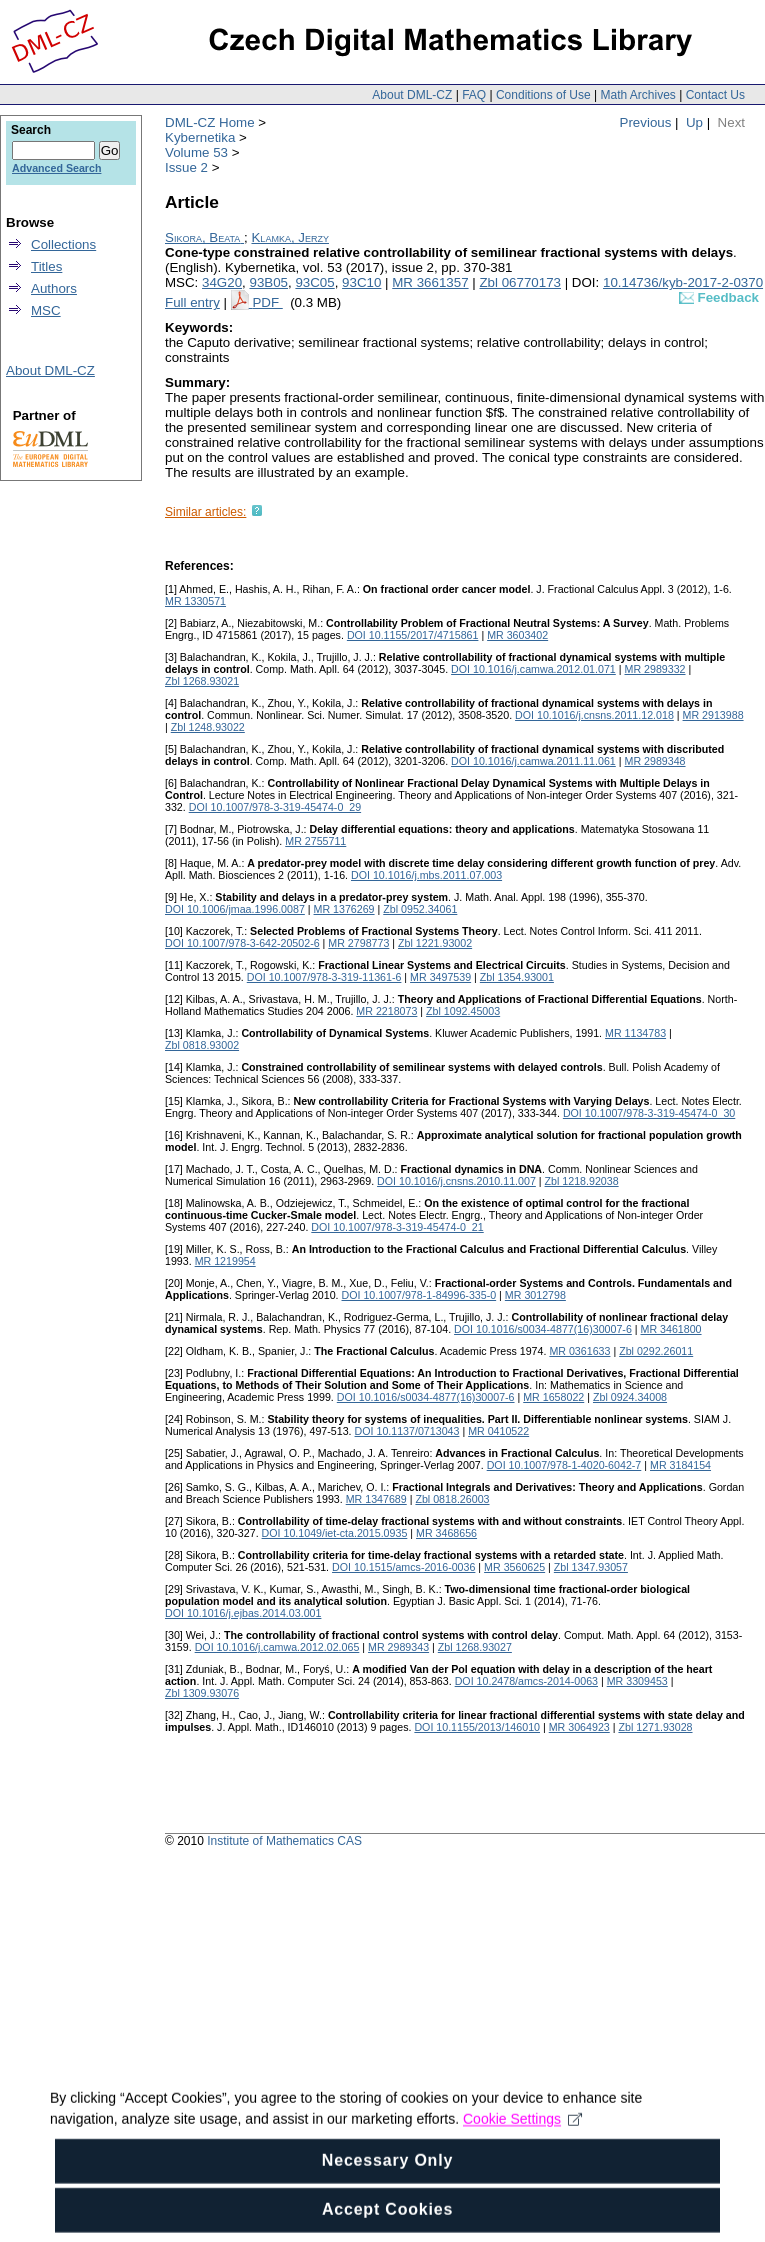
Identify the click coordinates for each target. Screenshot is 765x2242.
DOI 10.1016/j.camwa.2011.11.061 (533, 761)
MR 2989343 (398, 1647)
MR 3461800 (671, 1329)
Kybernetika (200, 137)
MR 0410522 (498, 1431)
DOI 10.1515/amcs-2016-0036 (403, 1567)
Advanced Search (56, 168)
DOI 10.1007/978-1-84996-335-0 (419, 1295)
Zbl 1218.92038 (582, 1181)
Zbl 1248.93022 (208, 727)
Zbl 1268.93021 (202, 681)
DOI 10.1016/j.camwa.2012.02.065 (277, 1647)
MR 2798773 (358, 943)
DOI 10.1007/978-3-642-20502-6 (242, 943)
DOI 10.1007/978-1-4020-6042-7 (564, 1465)
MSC (46, 310)
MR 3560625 (514, 1567)
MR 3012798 (535, 1295)
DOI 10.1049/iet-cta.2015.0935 (335, 1533)
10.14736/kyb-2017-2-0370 (683, 282)
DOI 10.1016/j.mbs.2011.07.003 (426, 875)
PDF (267, 302)
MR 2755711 (315, 841)
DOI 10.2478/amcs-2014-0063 (526, 1681)
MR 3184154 (680, 1465)
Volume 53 (196, 152)
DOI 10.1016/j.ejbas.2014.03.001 (243, 1613)
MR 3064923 (579, 1727)
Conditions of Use (543, 95)
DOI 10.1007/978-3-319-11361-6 (324, 977)
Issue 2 (186, 167)
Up (694, 122)
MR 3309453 (637, 1681)
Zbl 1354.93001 (517, 977)
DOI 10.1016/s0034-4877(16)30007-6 (543, 1329)
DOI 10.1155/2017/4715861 (413, 635)
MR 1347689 (376, 1499)
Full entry (192, 302)
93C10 (361, 282)
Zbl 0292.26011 (656, 1351)
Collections (63, 244)
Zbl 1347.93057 (591, 1567)
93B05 (268, 282)
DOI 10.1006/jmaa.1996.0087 (235, 909)
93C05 (314, 282)
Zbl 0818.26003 (452, 1499)
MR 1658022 (553, 1397)
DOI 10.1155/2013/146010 (477, 1727)
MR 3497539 (440, 977)
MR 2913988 (713, 715)
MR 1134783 (635, 1033)
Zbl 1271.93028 (655, 1727)
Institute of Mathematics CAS (284, 1841)
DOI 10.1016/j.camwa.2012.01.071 (533, 669)
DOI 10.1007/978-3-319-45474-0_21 (397, 1227)
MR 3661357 (430, 282)
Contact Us (715, 95)
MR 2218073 (386, 1011)
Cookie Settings (522, 2152)
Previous (646, 122)
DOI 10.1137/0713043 (407, 1431)
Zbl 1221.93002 (435, 943)
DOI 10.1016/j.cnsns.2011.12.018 (594, 715)
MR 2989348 (655, 761)
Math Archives (637, 95)
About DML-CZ (412, 95)
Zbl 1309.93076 (202, 1693)
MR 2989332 (655, 669)
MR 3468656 (446, 1533)
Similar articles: (205, 512)
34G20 (222, 282)
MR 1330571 (195, 601)
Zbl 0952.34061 (420, 909)
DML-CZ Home (210, 122)
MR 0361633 (579, 1351)
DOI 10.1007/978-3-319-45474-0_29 (275, 807)
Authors (54, 288)
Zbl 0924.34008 (630, 1397)
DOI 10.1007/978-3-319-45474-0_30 (649, 1113)
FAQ (474, 95)
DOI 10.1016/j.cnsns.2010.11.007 (456, 1181)
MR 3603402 (517, 635)
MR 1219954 (225, 1261)
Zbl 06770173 (520, 282)
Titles (46, 266)
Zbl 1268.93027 (475, 1647)
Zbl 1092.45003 (463, 1011)
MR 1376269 (344, 909)
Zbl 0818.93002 (202, 1045)
